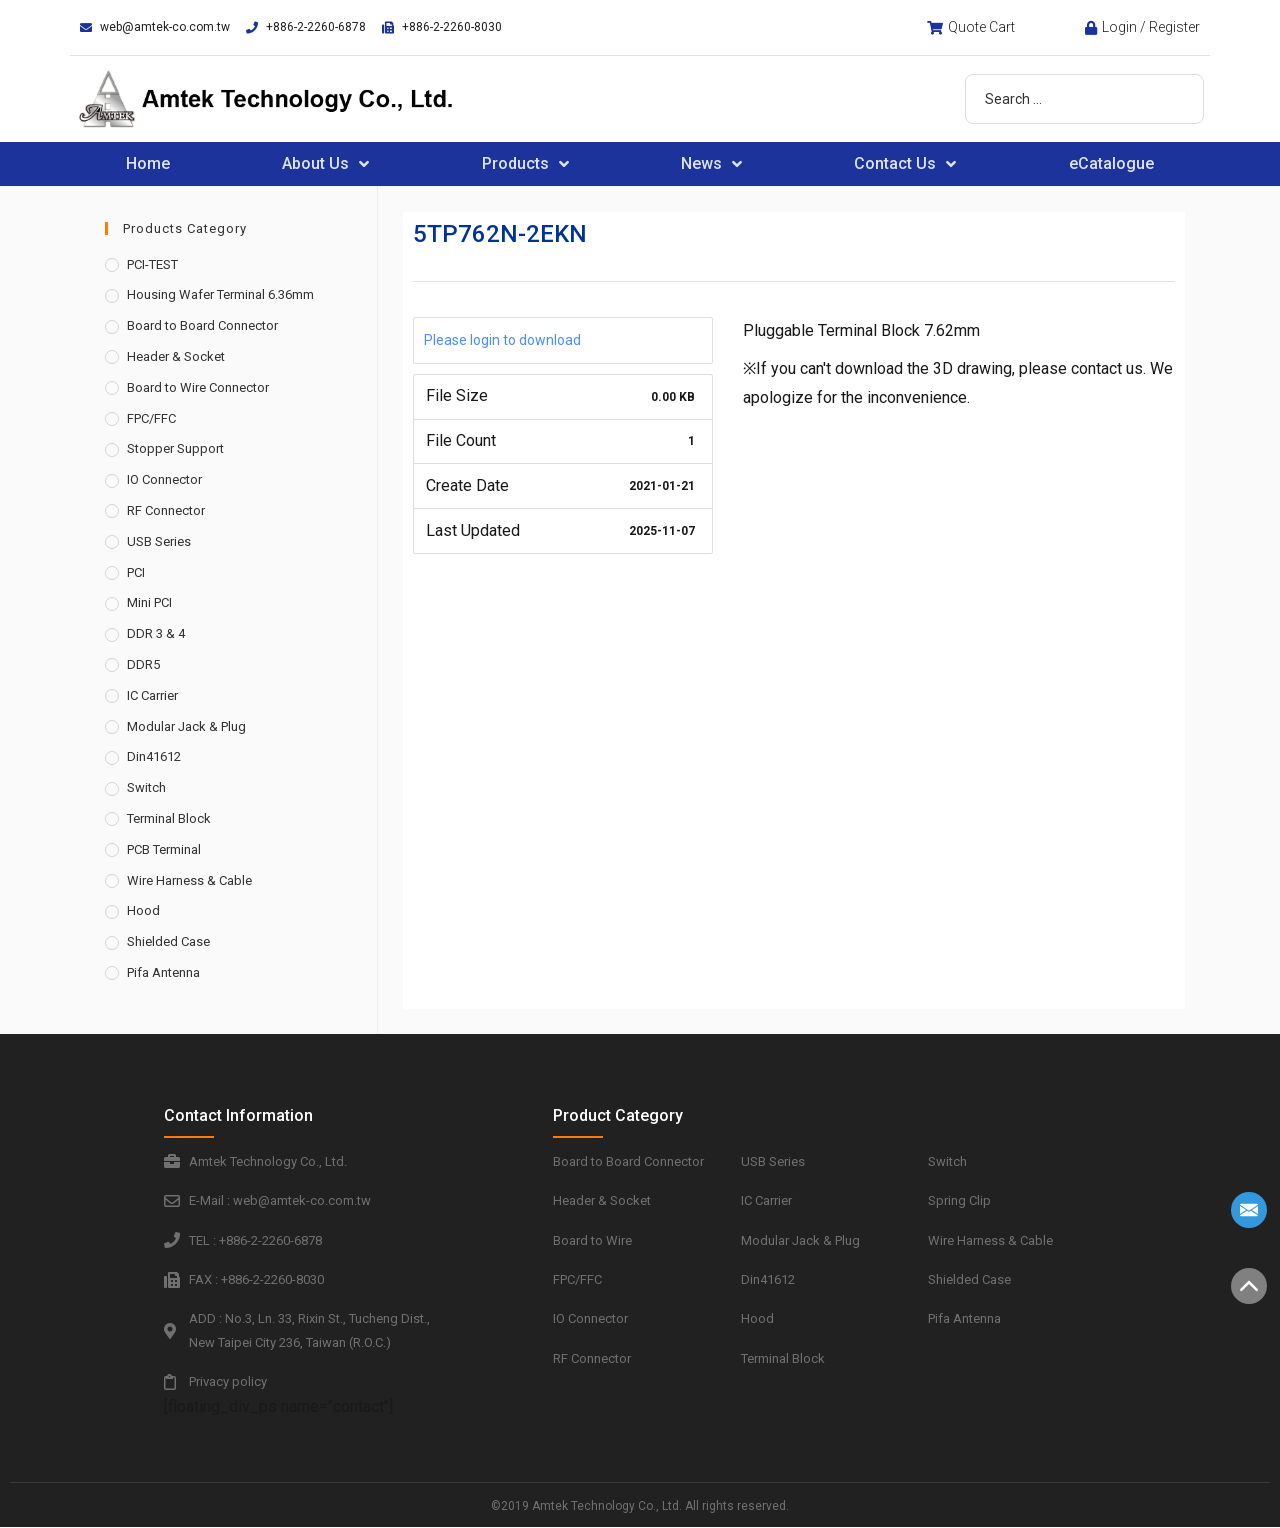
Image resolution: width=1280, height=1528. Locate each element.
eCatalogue (1111, 163)
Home (148, 163)
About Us (325, 164)
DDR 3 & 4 (156, 633)
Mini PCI (149, 602)
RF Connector (166, 510)
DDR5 (143, 664)
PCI (136, 572)
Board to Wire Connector (198, 387)
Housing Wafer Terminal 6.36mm (220, 294)
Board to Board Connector (202, 325)
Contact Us (905, 164)
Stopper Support (175, 448)
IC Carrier (152, 695)
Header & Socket (176, 356)
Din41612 (154, 756)
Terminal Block (169, 818)
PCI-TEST (152, 264)
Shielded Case (168, 941)
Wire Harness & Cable (189, 880)
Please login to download (502, 340)
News (711, 164)
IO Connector (164, 479)
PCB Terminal (164, 849)
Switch (146, 787)
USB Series (159, 541)
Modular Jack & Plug (186, 726)
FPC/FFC (151, 418)
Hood (143, 910)
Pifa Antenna (163, 972)
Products (525, 164)
